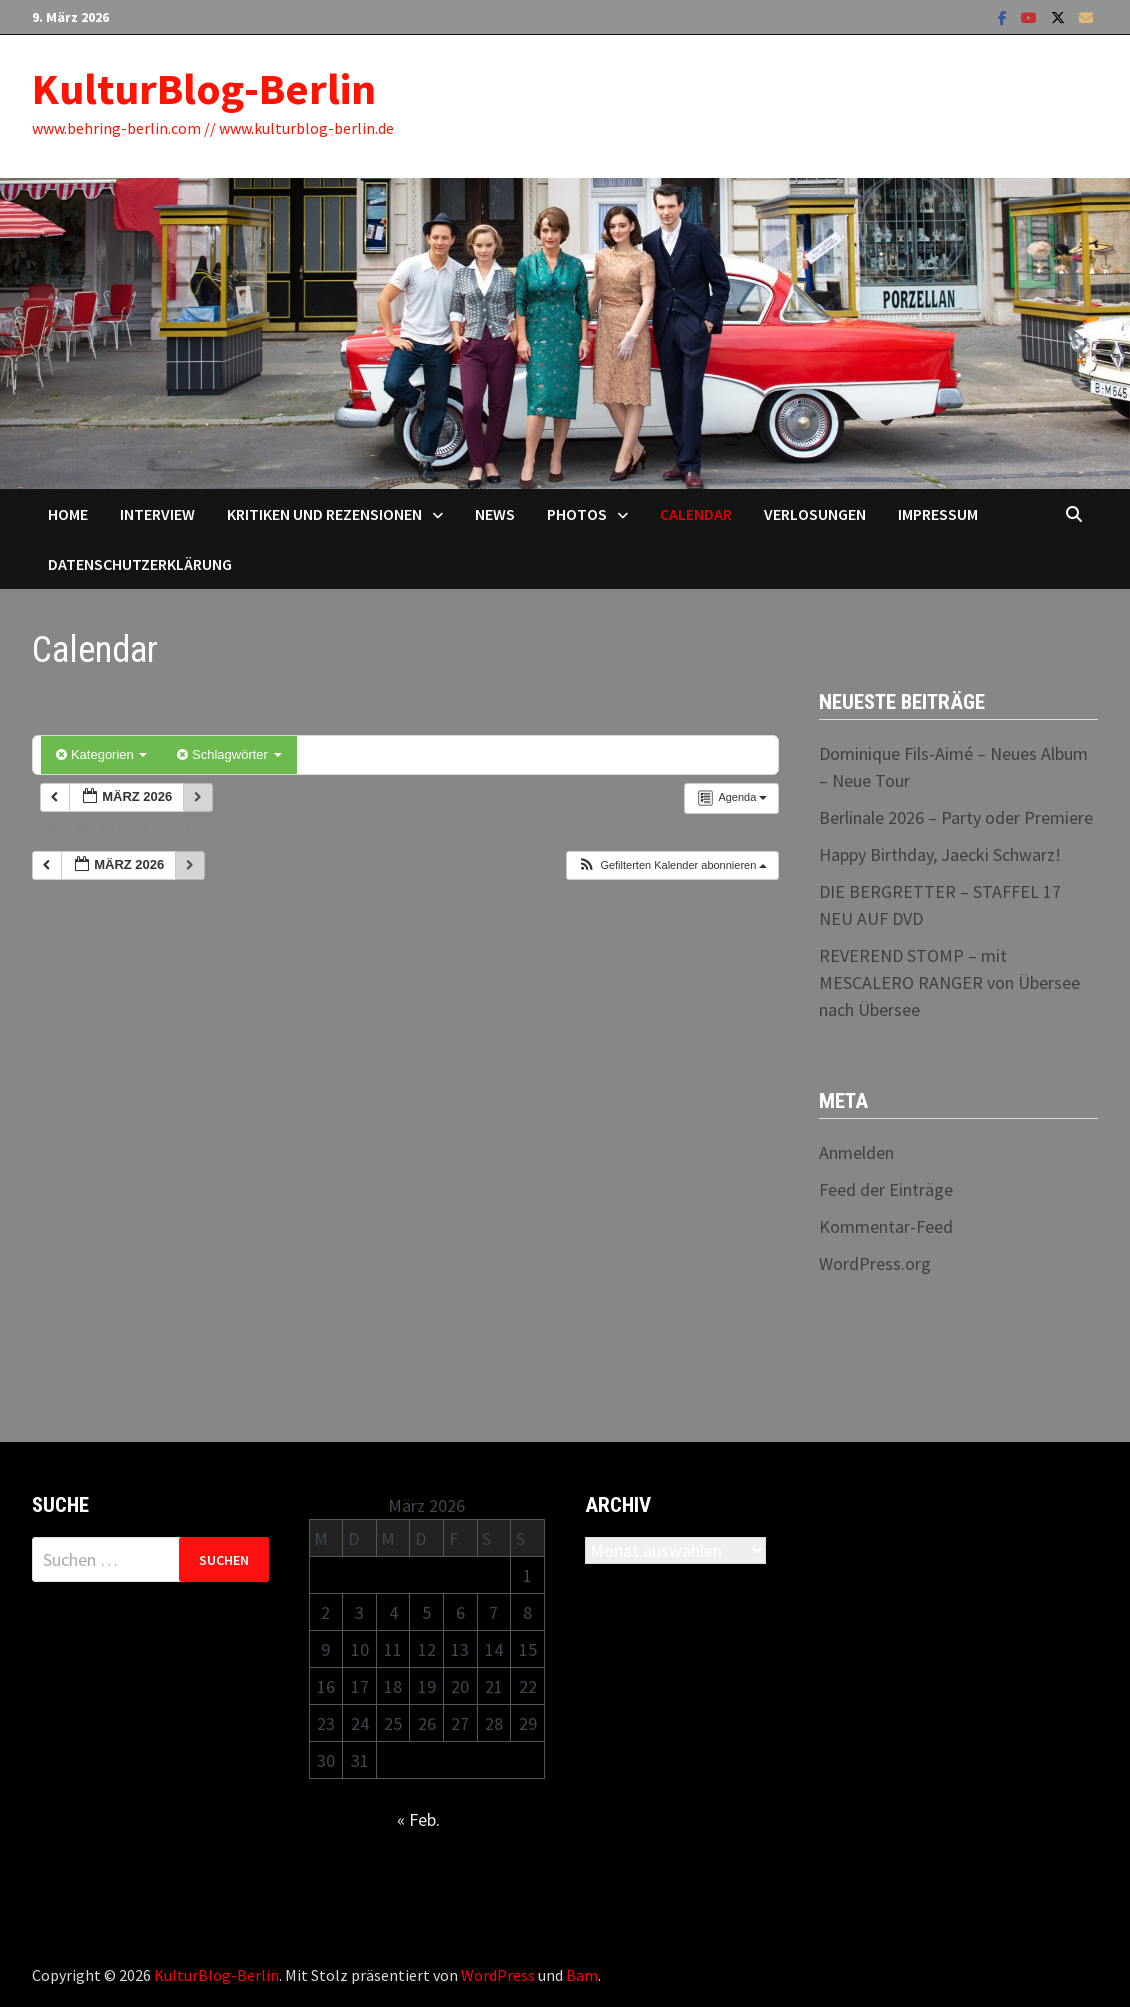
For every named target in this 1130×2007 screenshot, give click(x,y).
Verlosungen (815, 514)
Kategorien (101, 754)
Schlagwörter (229, 754)
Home (68, 514)
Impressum (938, 514)
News (495, 514)
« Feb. (418, 1819)
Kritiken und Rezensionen (324, 514)
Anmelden (856, 1152)
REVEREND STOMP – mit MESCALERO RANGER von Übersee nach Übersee (949, 982)
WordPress (498, 1975)
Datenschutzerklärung (140, 564)
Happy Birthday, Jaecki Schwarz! (940, 854)
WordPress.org (875, 1263)
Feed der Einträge (886, 1189)
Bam (582, 1975)
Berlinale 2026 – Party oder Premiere (956, 817)
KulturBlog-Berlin (204, 88)
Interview (157, 514)
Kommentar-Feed (886, 1226)
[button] (672, 865)
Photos (577, 514)
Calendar (696, 514)
